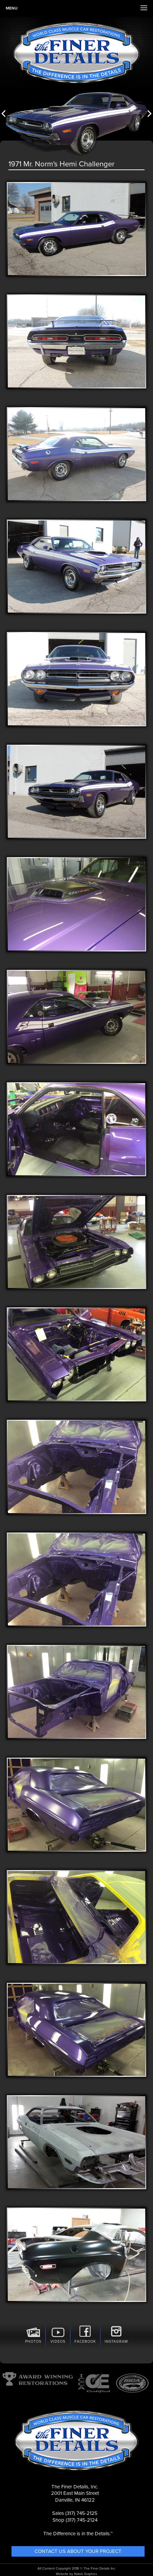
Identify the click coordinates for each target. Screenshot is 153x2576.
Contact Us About (78, 2551)
